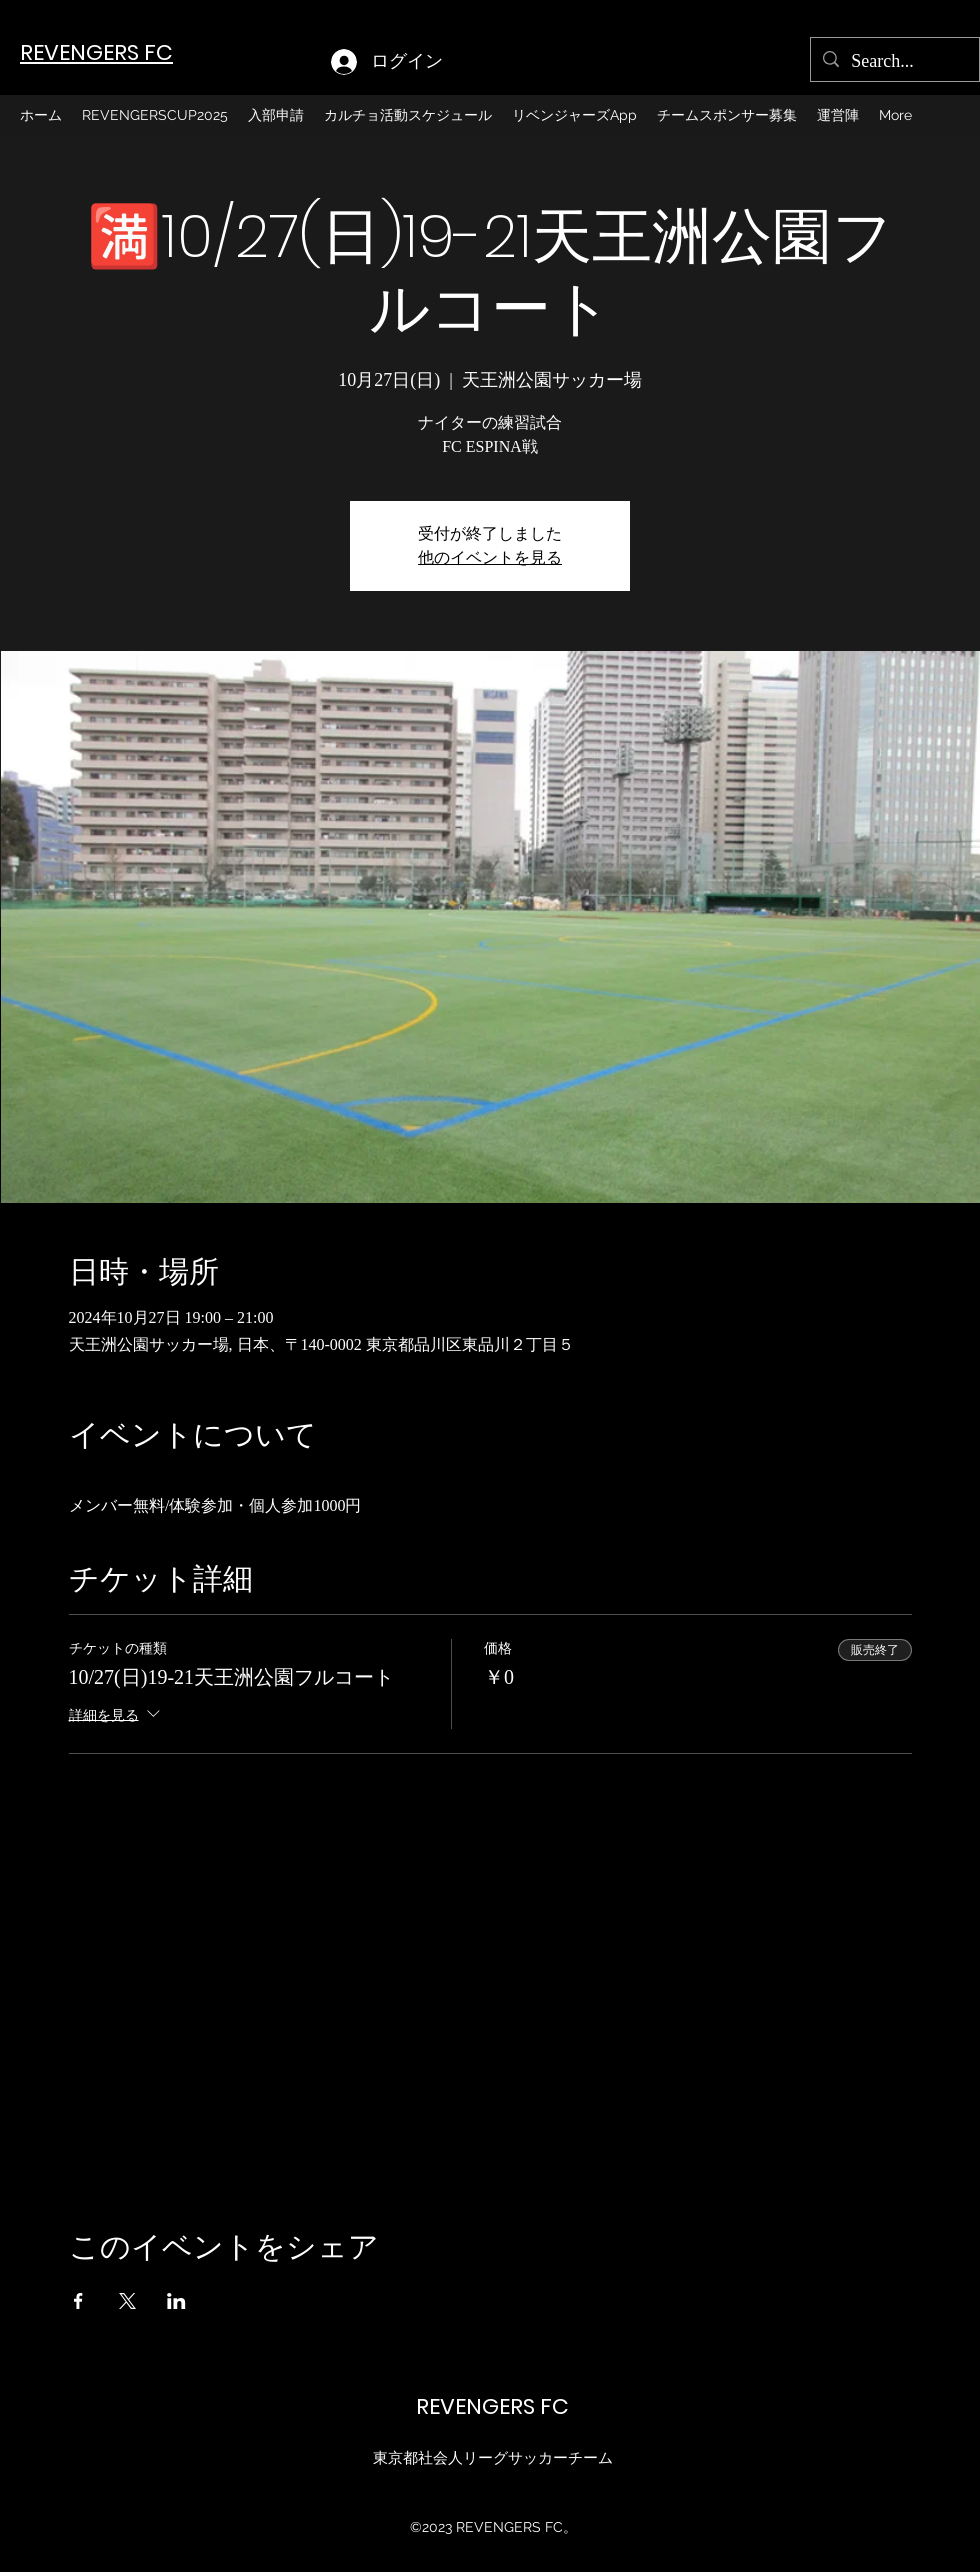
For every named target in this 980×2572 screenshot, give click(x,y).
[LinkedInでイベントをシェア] (176, 2301)
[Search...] (894, 62)
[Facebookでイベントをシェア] (78, 2301)
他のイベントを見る (490, 557)
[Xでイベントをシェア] (127, 2301)
